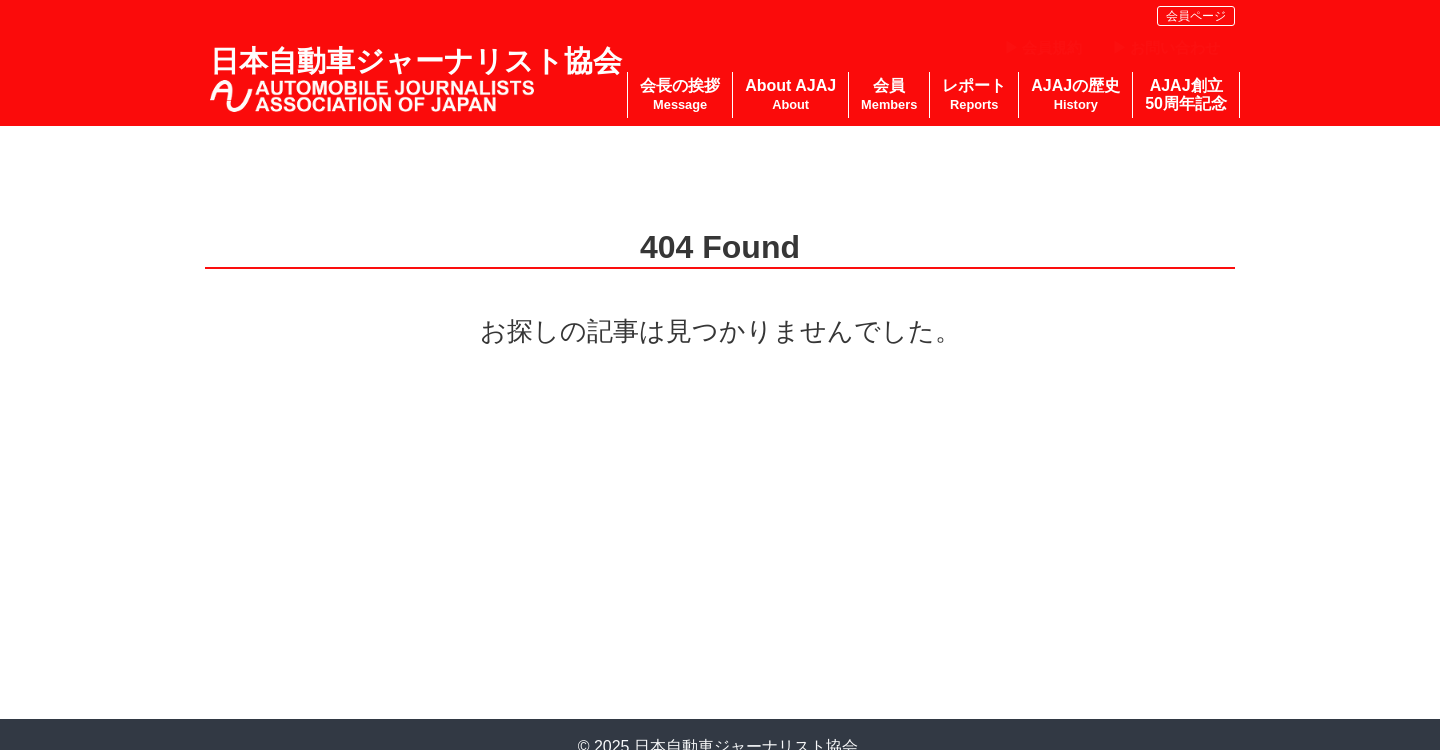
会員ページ (1196, 16)
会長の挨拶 (680, 94)
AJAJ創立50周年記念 (1186, 94)
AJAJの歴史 (1075, 94)
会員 (889, 94)
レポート (974, 94)
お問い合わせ (1175, 47)
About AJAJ (790, 94)
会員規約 (1052, 47)
